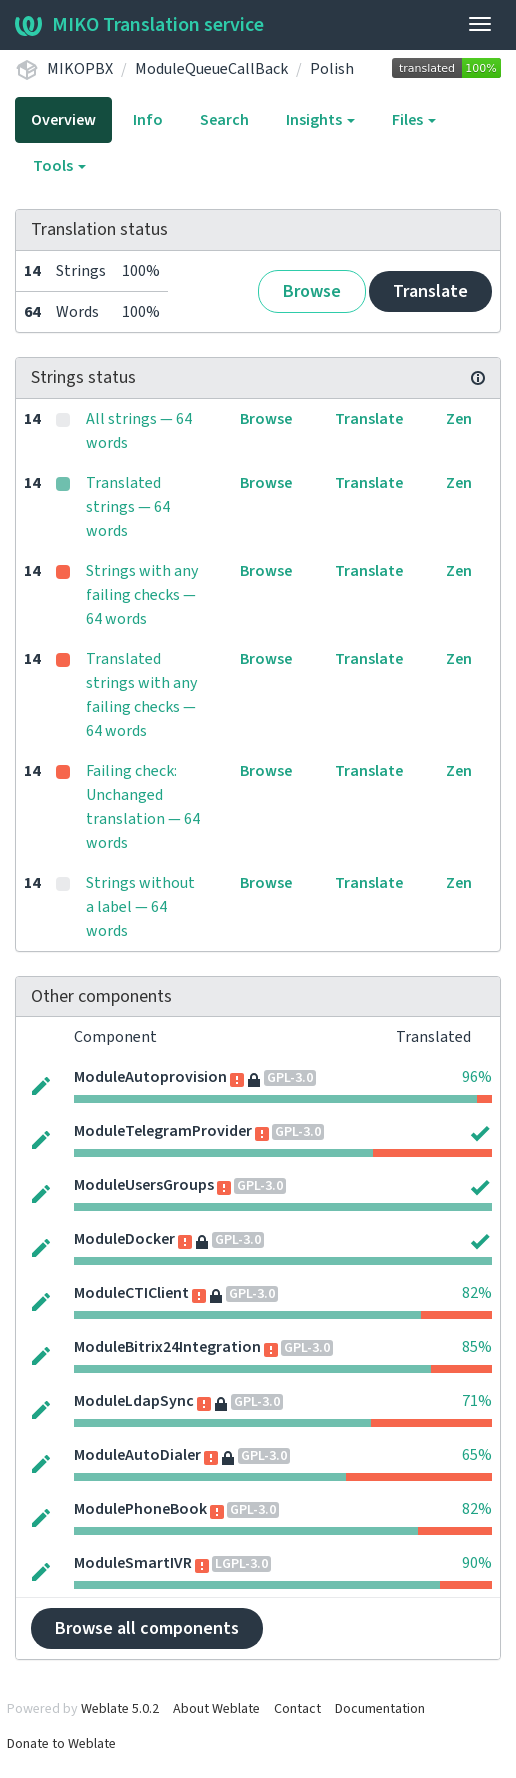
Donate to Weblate (61, 1744)
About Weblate (216, 1709)
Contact (297, 1709)
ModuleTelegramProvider (163, 1131)
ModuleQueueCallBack (211, 69)
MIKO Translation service (139, 25)
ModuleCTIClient (131, 1293)
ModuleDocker (124, 1239)
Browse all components (147, 1628)
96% (477, 1077)
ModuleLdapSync (134, 1401)
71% (477, 1401)
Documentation (380, 1709)
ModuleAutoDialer (137, 1455)
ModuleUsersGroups (144, 1185)
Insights (320, 120)
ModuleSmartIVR (133, 1563)
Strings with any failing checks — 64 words (142, 595)
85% (477, 1347)
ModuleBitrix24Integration (167, 1347)
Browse (312, 291)
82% (477, 1293)
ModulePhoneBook (140, 1509)
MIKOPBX (80, 69)
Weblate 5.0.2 (120, 1709)
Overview (63, 120)
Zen (459, 419)
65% (477, 1455)
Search (224, 120)
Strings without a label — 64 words (140, 907)
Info (148, 120)
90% (477, 1563)
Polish (332, 69)
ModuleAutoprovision (150, 1077)
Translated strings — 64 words (128, 507)
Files (414, 120)
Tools (59, 166)
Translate (430, 291)
